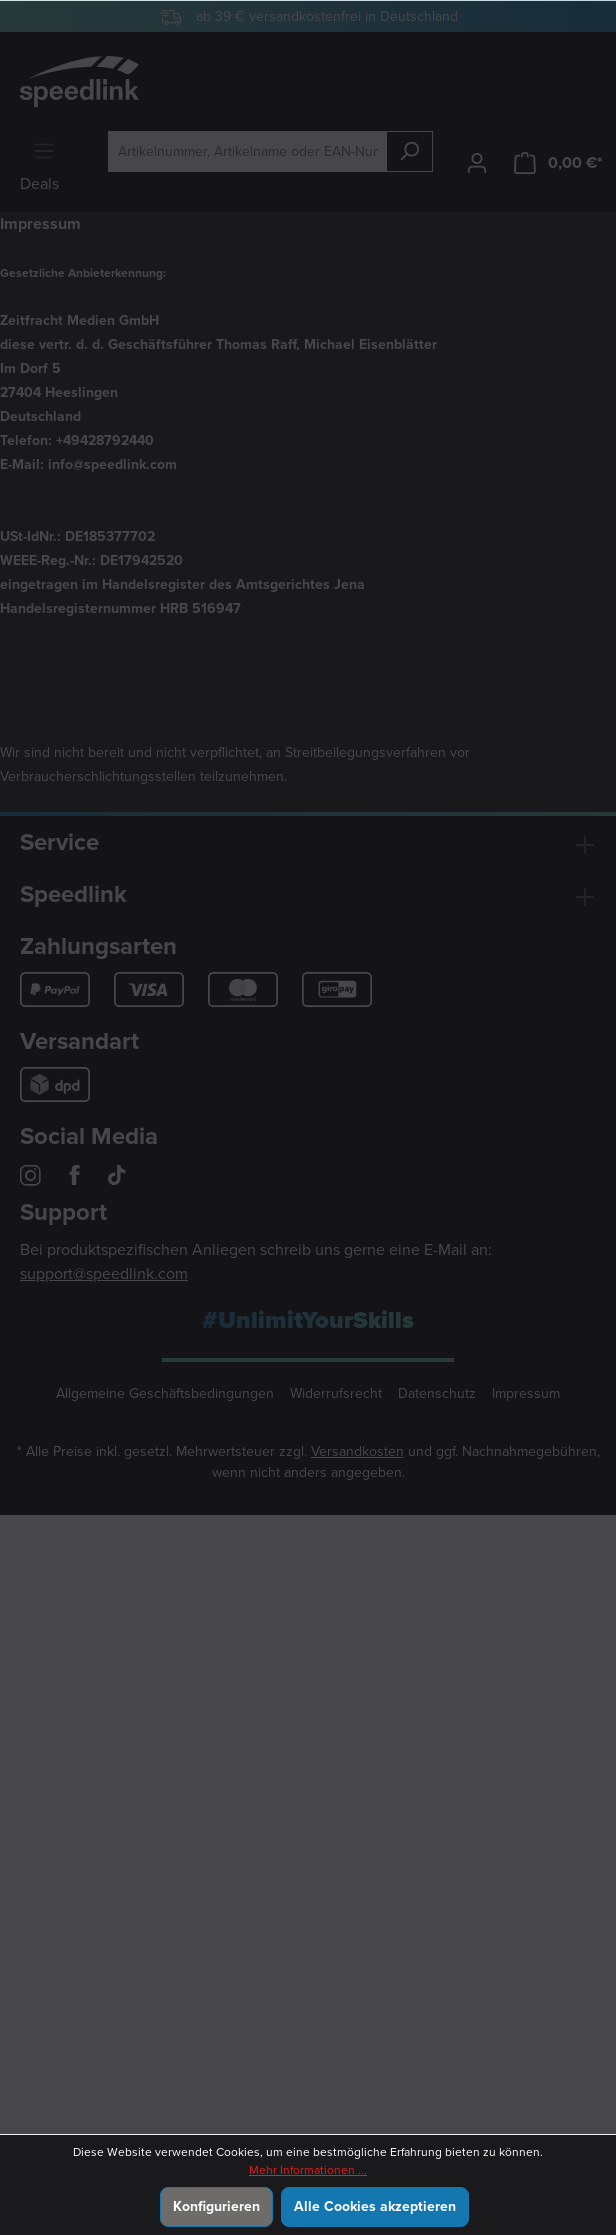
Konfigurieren (216, 2206)
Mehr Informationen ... (308, 2170)
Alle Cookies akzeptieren (375, 2206)
